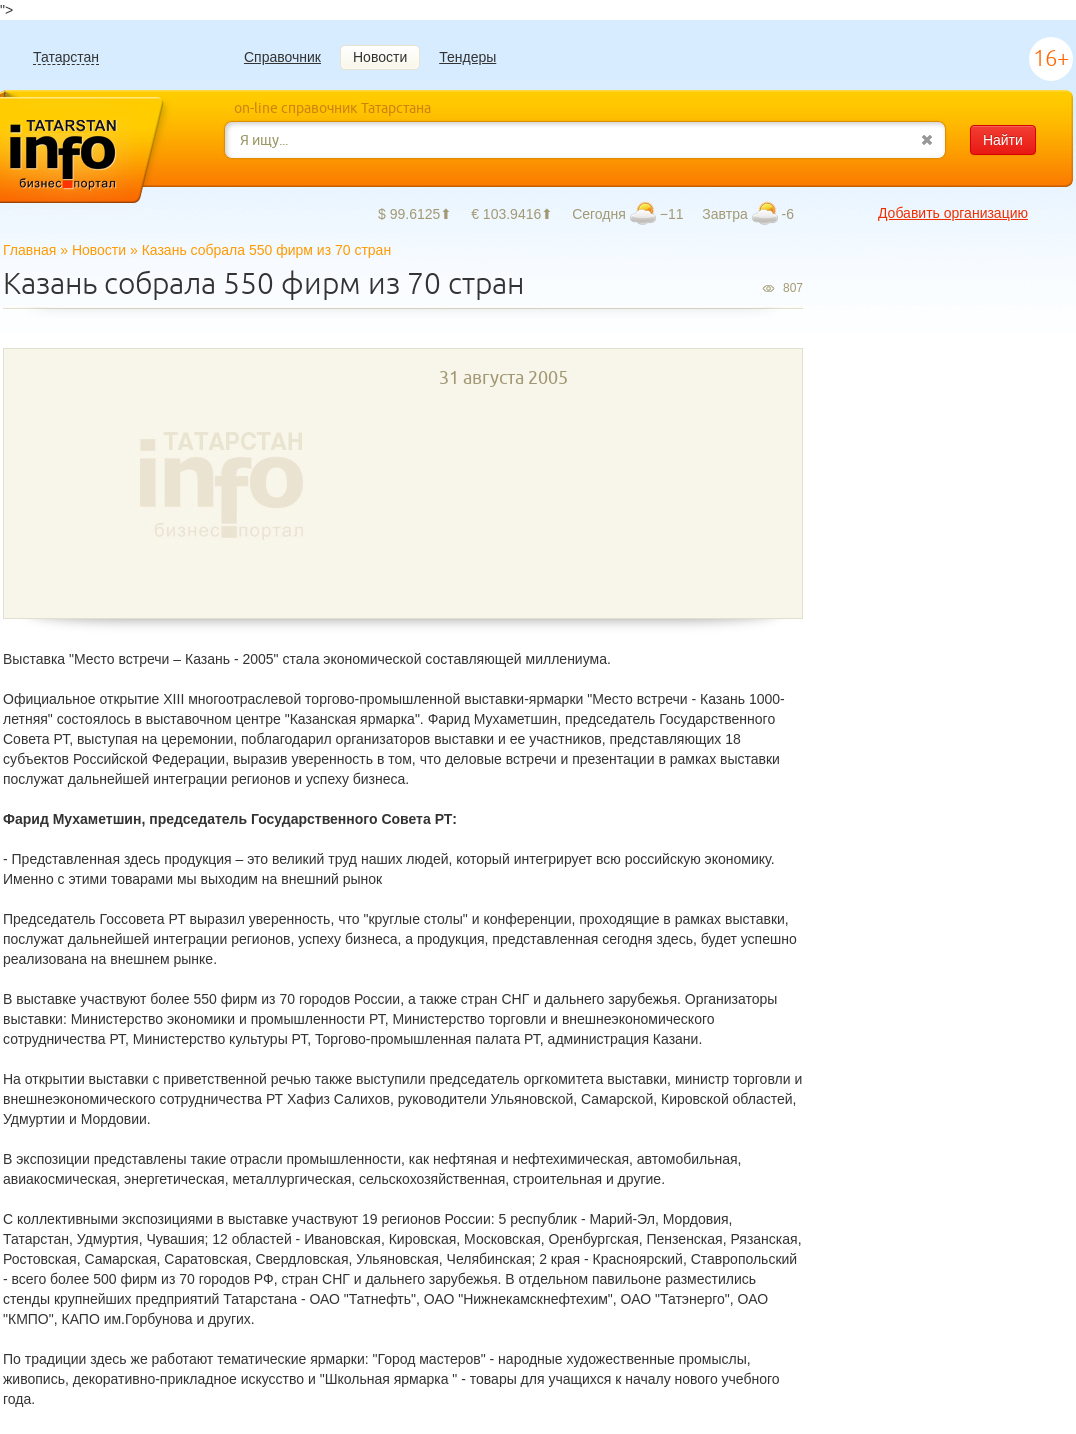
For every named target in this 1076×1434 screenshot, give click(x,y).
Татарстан (66, 57)
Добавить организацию (953, 213)
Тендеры (467, 57)
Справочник (282, 57)
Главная (29, 250)
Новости (380, 57)
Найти (1003, 140)
